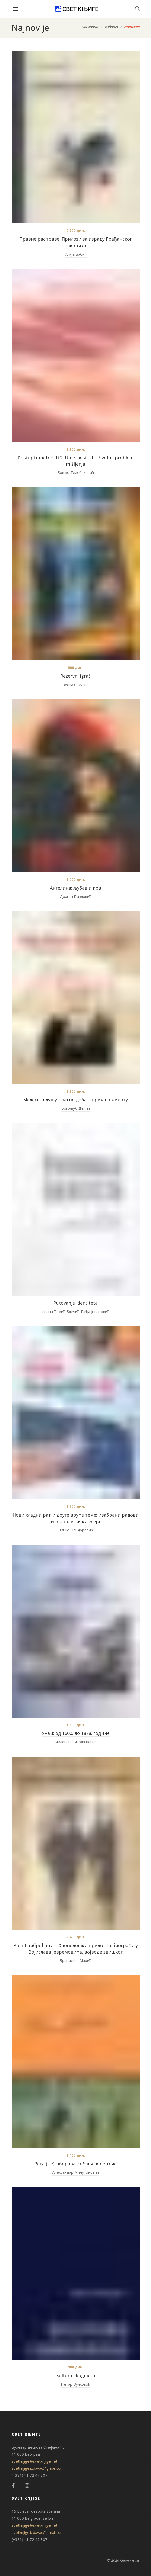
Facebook (13, 2485)
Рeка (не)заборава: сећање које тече (75, 2164)
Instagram (27, 2485)
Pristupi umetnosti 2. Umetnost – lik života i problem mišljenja (76, 461)
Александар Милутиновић (75, 2172)
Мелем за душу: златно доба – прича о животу (75, 1100)
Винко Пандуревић (75, 1529)
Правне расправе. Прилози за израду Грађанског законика (75, 242)
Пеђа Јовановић (95, 1311)
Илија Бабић (76, 254)
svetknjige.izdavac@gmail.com (38, 2468)
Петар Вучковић (75, 2384)
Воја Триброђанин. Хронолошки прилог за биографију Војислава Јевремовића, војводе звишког (75, 1948)
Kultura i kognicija (75, 2375)
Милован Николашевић (76, 1741)
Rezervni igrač (75, 676)
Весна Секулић (75, 684)
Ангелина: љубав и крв (75, 888)
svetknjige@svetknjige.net (34, 2461)
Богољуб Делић (75, 1108)
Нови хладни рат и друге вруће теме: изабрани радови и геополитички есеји (76, 1518)
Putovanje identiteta (75, 1303)
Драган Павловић (75, 896)
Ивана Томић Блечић (60, 1311)
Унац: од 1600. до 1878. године (76, 1733)
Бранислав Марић (75, 1960)
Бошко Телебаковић (75, 472)
